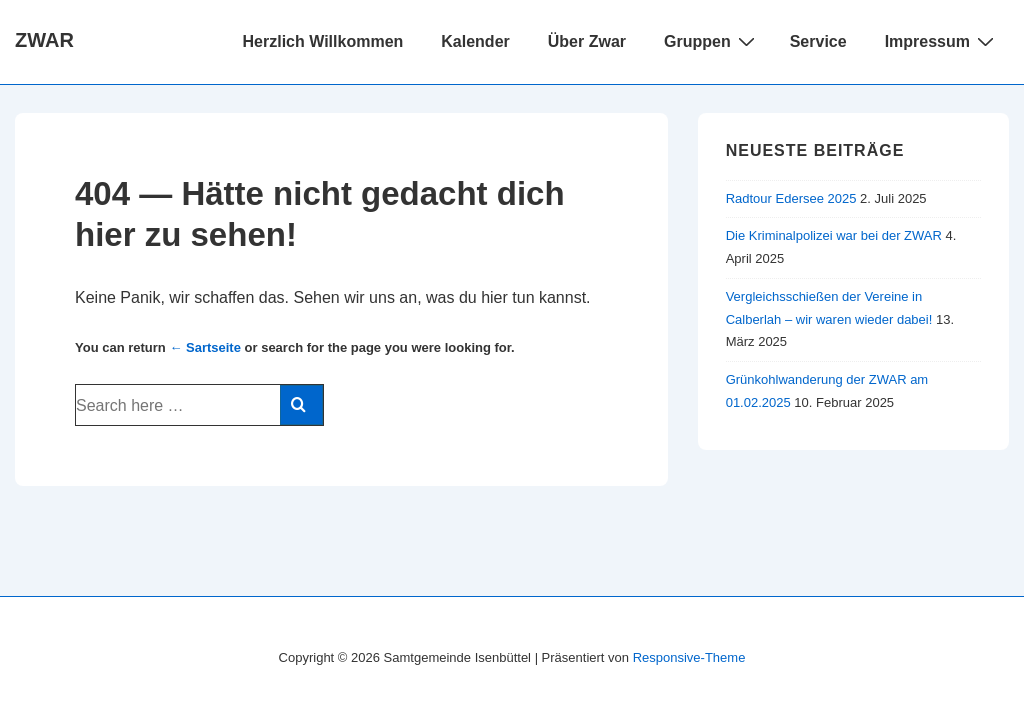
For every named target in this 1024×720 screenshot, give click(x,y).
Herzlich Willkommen (323, 41)
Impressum (942, 41)
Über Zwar (587, 41)
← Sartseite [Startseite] (205, 347)
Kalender (475, 41)
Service (818, 41)
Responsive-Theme (689, 657)
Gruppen (712, 41)
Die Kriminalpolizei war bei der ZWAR (834, 235)
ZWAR (44, 40)
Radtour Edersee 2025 (791, 198)
